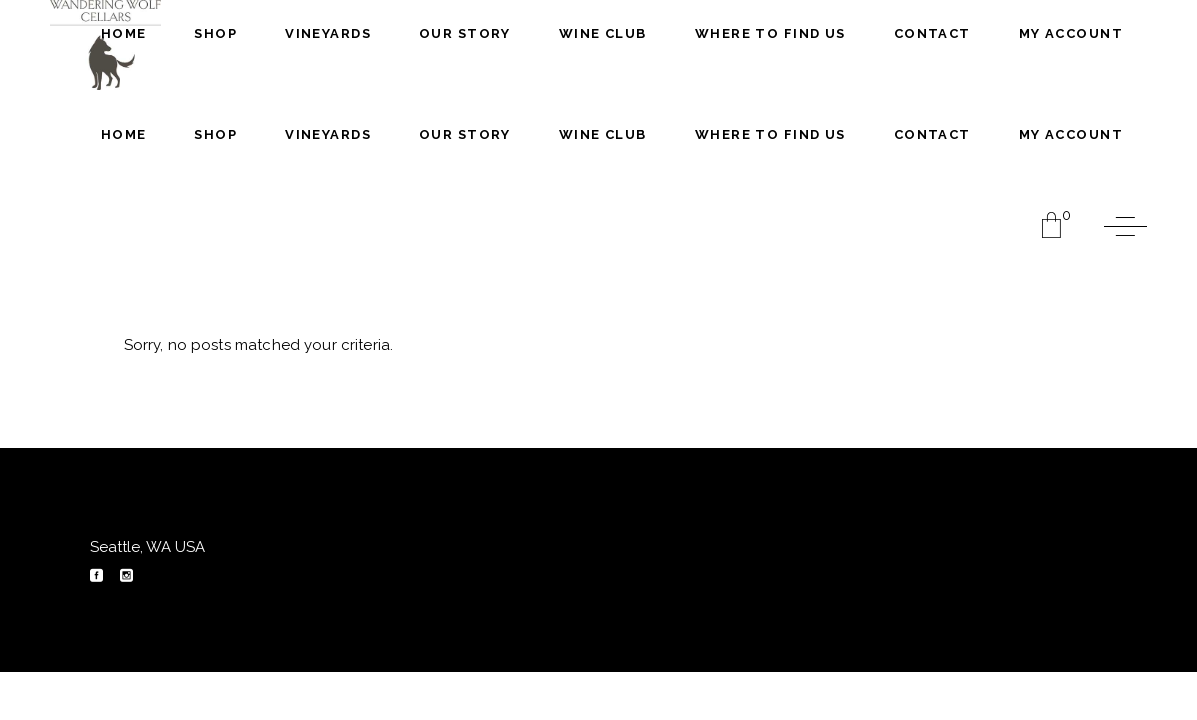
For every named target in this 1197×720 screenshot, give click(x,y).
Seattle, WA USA (147, 547)
